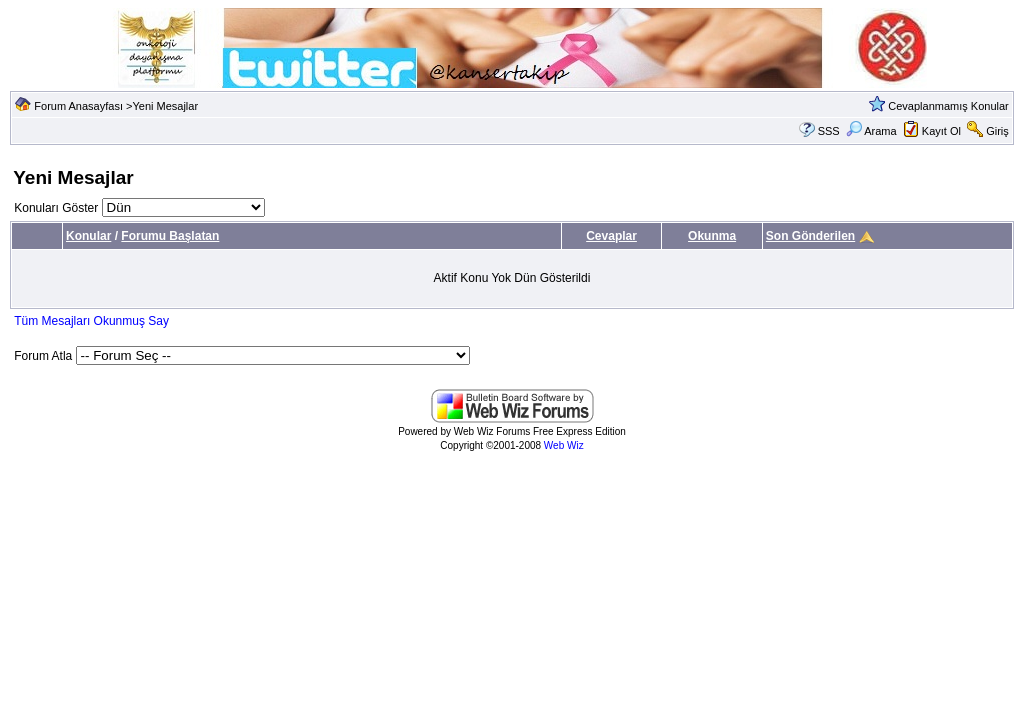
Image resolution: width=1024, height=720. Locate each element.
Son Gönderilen (810, 236)
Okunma (712, 236)
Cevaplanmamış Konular (948, 106)
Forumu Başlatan (170, 236)
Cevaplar (611, 236)
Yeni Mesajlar (165, 106)
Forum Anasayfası (78, 106)
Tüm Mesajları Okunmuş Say (91, 321)
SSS (829, 131)
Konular (88, 236)
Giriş (997, 131)
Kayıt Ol (941, 131)
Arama (871, 131)
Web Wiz (564, 445)
